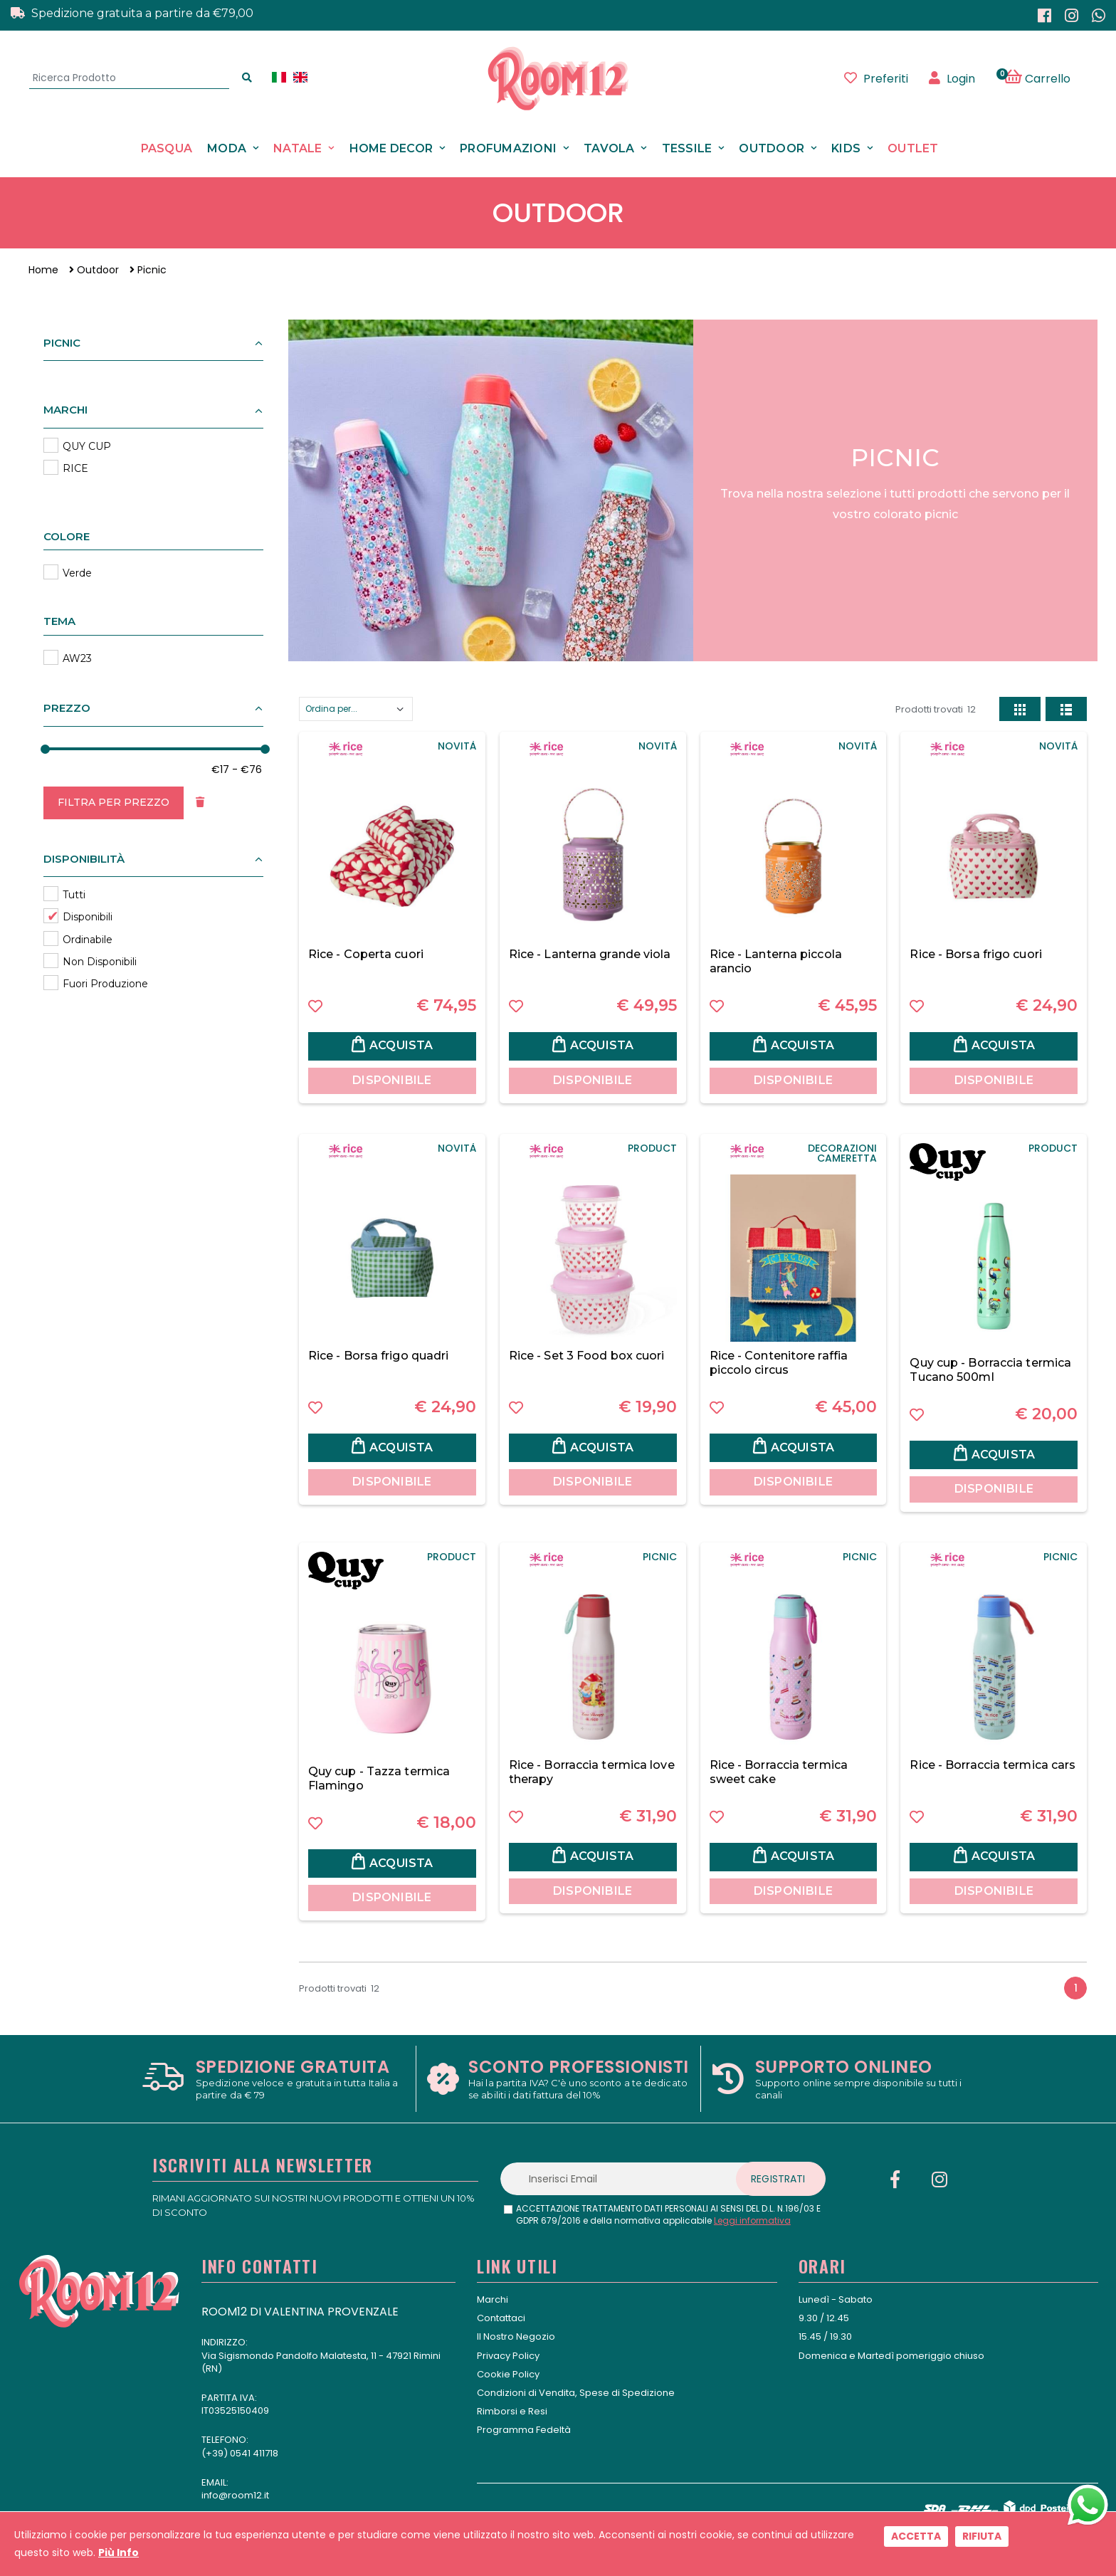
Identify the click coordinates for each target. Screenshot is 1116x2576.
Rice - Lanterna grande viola (590, 954)
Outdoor (771, 148)
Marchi (492, 2299)
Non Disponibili (100, 961)
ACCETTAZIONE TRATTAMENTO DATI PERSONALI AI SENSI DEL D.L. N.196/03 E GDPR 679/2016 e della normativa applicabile (668, 2215)
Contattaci (501, 2318)
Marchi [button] (65, 409)
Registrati (778, 2179)
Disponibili (87, 916)
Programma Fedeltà (524, 2429)
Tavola (609, 148)
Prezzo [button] (66, 708)
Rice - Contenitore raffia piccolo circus (779, 1363)
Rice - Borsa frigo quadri (378, 1355)
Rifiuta (981, 2536)
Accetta (916, 2536)
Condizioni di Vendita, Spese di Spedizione (576, 2392)
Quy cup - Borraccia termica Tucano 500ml (990, 1370)
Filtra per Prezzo (113, 802)
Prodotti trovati (935, 709)
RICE (75, 468)
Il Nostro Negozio (516, 2336)
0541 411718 (254, 2453)
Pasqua (167, 148)
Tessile (687, 148)
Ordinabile (87, 939)
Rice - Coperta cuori (365, 954)
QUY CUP (87, 446)
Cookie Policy (508, 2374)
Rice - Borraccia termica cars (992, 1765)
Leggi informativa (752, 2220)
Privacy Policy (508, 2355)
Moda (226, 148)
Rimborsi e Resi (512, 2411)
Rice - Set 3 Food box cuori (587, 1355)
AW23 (77, 658)
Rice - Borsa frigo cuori (975, 954)
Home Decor (391, 148)
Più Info (118, 2552)
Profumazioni (508, 148)
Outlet (913, 148)
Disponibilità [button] (84, 859)
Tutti (74, 894)
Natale (297, 148)
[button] (1045, 78)
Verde (77, 573)
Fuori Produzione (105, 983)
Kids (845, 148)
